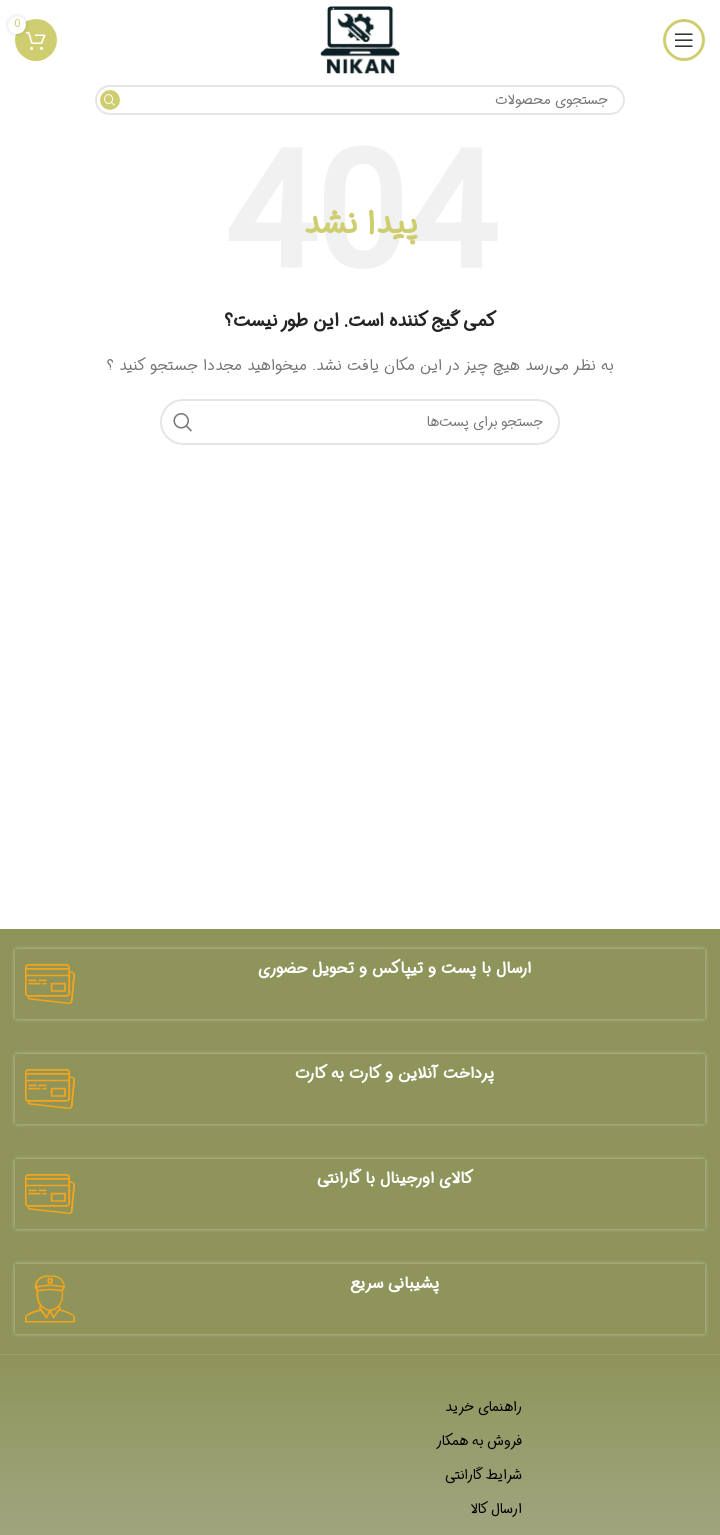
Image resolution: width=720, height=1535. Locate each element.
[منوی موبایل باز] (684, 40)
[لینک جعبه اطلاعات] (360, 984)
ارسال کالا (496, 1509)
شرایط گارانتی (483, 1475)
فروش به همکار (479, 1441)
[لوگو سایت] (359, 40)
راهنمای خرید (483, 1407)
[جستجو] (360, 100)
